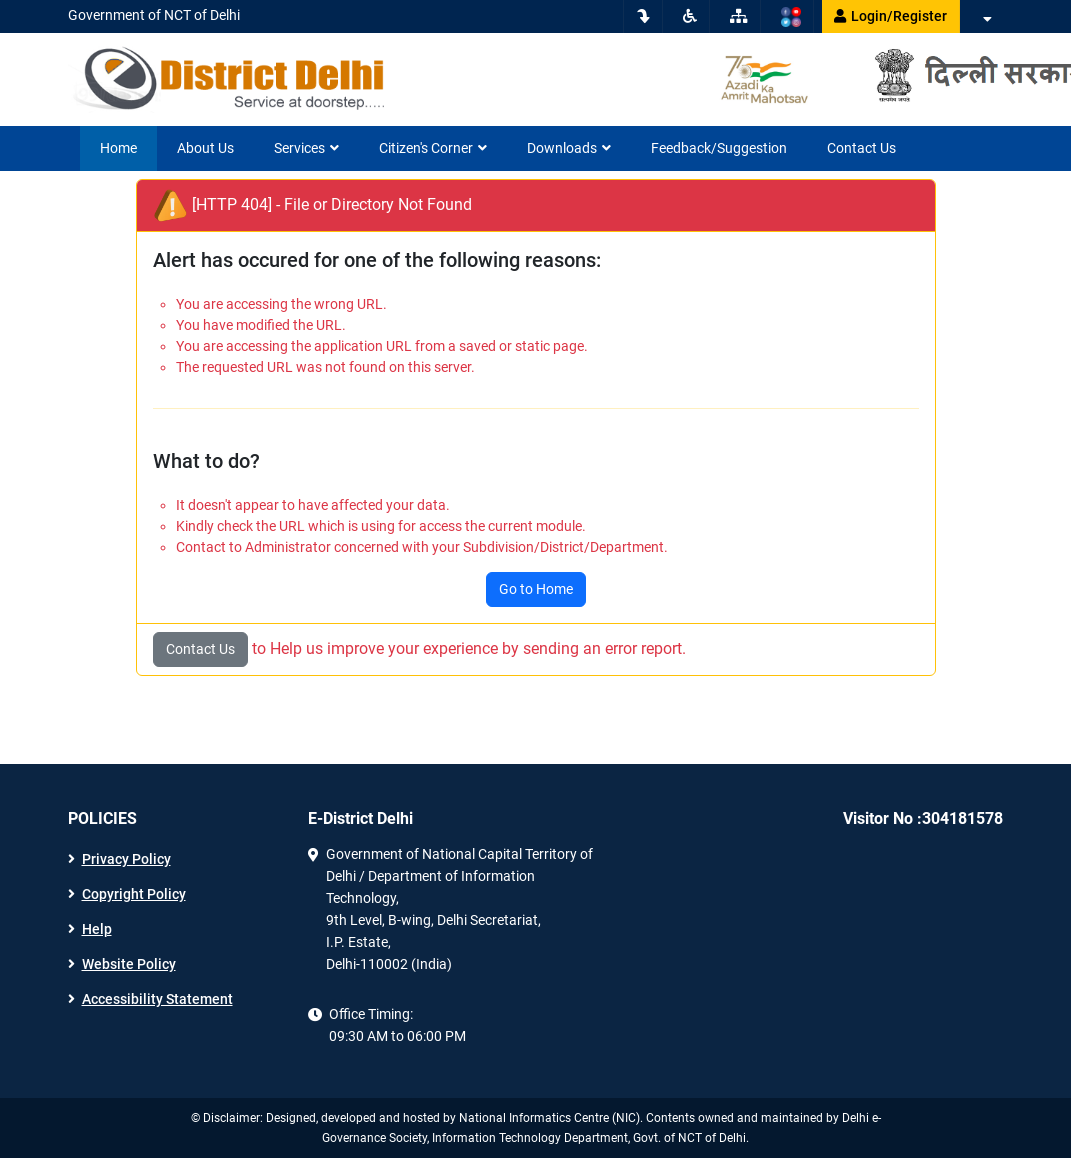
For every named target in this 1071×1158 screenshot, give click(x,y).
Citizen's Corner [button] (433, 148)
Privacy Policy (126, 859)
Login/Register (890, 16)
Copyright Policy (134, 894)
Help (97, 929)
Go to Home (536, 589)
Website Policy (129, 964)
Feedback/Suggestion (719, 148)
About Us (205, 148)
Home (118, 148)
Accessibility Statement (157, 999)
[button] (986, 19)
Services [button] (306, 148)
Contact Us (861, 148)
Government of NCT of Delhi (154, 15)
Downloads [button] (569, 148)
